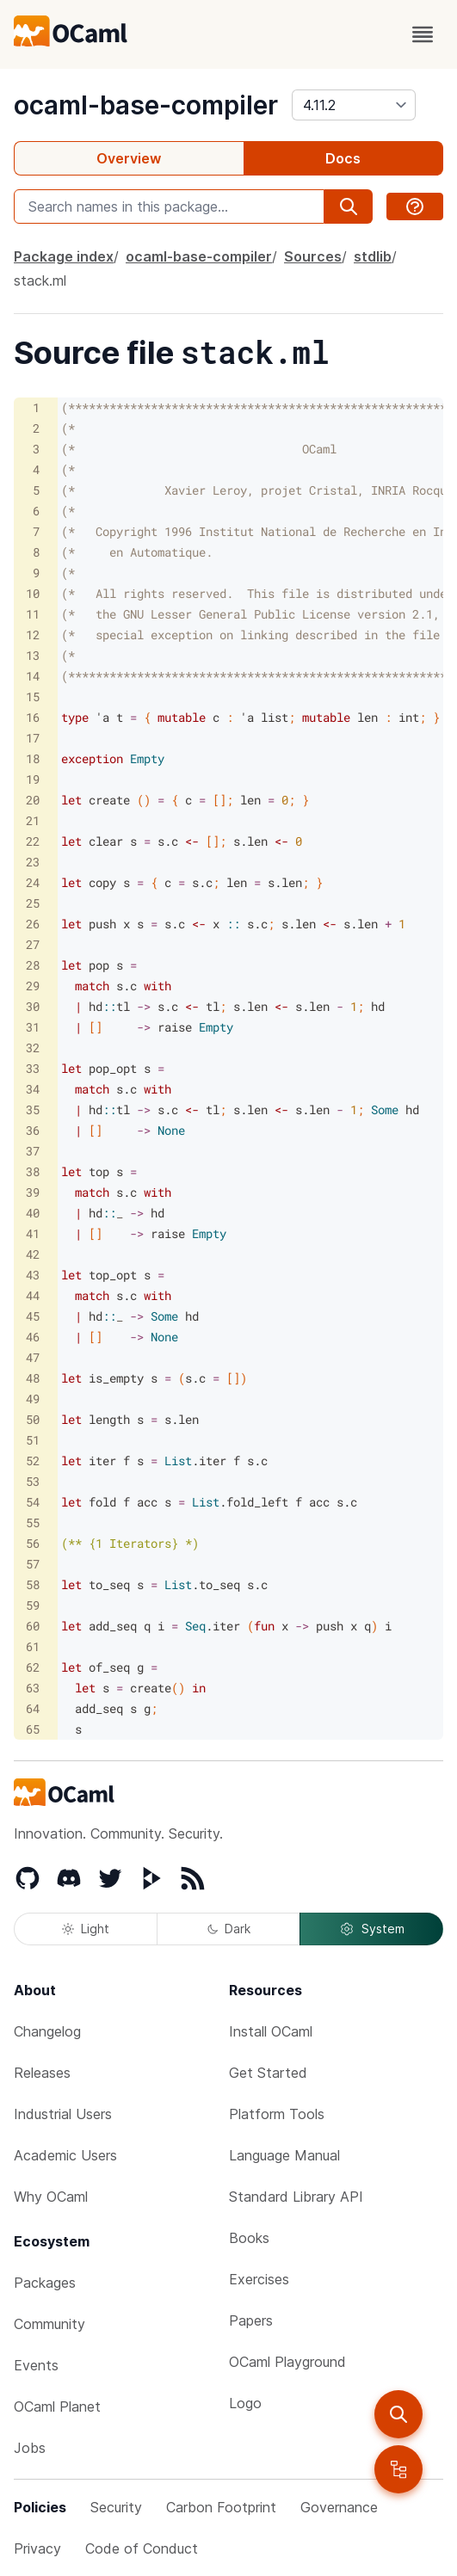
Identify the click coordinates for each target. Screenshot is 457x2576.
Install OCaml (270, 2031)
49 (33, 1398)
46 (33, 1336)
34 (33, 1089)
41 (33, 1233)
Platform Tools (276, 2114)
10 (33, 593)
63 (33, 1687)
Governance (339, 2507)
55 (33, 1522)
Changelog (47, 2031)
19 (33, 779)
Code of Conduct (141, 2548)
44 (33, 1295)
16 (33, 717)
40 (33, 1213)
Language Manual (284, 2155)
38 (33, 1171)
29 (33, 985)
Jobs (30, 2447)
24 (33, 882)
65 (33, 1729)
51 (33, 1440)
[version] (354, 104)
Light (85, 1928)
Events (36, 2365)
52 (33, 1460)
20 (33, 800)
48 (33, 1378)
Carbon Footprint (221, 2507)
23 (33, 862)
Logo (245, 2403)
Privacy (37, 2548)
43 (33, 1274)
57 (33, 1564)
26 (33, 923)
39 (33, 1192)
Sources (313, 256)
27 (33, 944)
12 (33, 634)
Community (49, 2324)
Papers (251, 2320)
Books (249, 2237)
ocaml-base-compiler (146, 104)
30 (33, 1006)
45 (33, 1316)
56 (33, 1543)
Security (116, 2507)
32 (33, 1047)
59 (33, 1605)
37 (33, 1151)
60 (33, 1626)
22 (33, 841)
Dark (228, 1928)
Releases (42, 2072)
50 (33, 1419)
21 (33, 820)
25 (33, 903)
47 (33, 1357)
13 (33, 655)
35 (33, 1109)
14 (33, 676)
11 (33, 614)
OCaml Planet (57, 2406)
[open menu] (422, 34)
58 (33, 1584)
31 (33, 1027)
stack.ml (40, 280)
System (372, 1929)
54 (33, 1502)
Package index (64, 256)
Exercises (259, 2279)
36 (33, 1130)
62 (33, 1667)
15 (33, 696)
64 (33, 1708)
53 (33, 1481)
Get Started (268, 2072)
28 (33, 965)
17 (33, 738)
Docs (343, 158)
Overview (128, 158)
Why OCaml (51, 2196)
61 (33, 1646)
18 (33, 758)
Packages (45, 2282)
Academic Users (65, 2155)
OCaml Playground (287, 2361)
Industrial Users (63, 2114)
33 (33, 1068)
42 (33, 1254)
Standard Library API (296, 2196)
